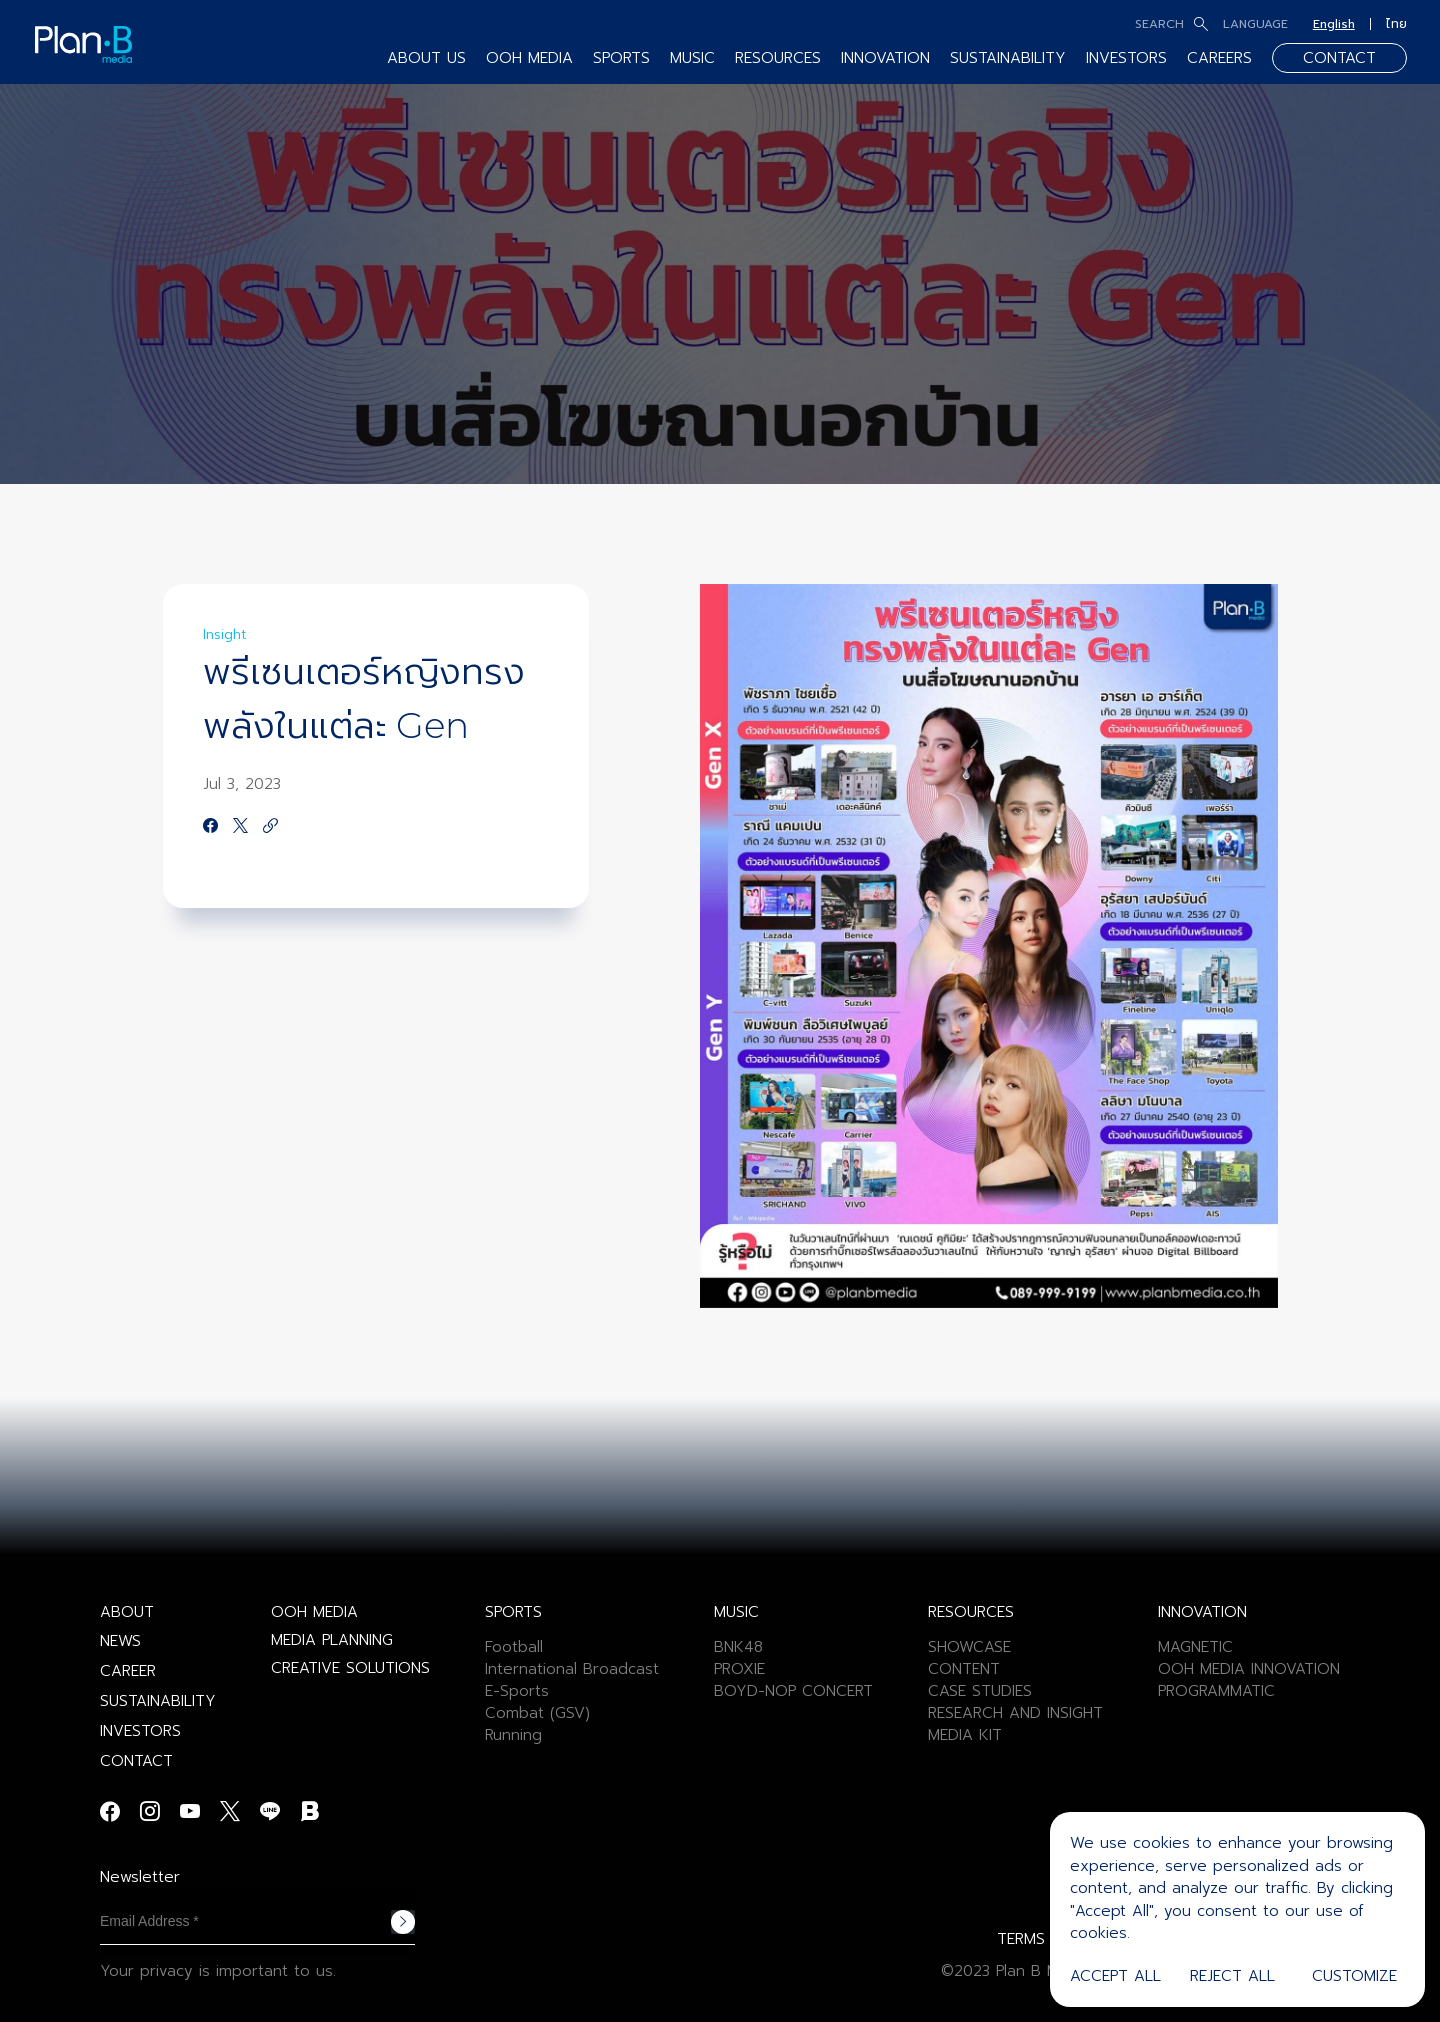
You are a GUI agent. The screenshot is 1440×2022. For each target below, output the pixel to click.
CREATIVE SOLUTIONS (350, 1668)
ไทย (1396, 24)
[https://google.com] (270, 827)
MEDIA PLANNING (332, 1640)
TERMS (1021, 1939)
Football (514, 1647)
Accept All (1115, 1976)
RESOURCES (778, 58)
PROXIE (739, 1669)
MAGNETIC (1195, 1647)
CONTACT (1339, 58)
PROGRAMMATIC (1216, 1691)
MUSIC (692, 58)
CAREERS (1219, 58)
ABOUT (127, 1612)
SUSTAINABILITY (1008, 58)
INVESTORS (1126, 58)
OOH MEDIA (529, 58)
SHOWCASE (969, 1647)
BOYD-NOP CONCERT (793, 1691)
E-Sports (517, 1691)
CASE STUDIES (980, 1691)
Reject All (1232, 1976)
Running (513, 1735)
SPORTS (621, 58)
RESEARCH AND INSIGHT (1015, 1713)
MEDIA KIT (965, 1735)
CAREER (128, 1671)
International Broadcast (572, 1669)
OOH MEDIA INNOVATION (1249, 1669)
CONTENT (964, 1669)
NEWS (120, 1641)
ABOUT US (426, 58)
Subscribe (403, 1922)
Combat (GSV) (537, 1713)
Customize (1354, 1976)
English (1334, 24)
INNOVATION (885, 58)
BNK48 (738, 1647)
